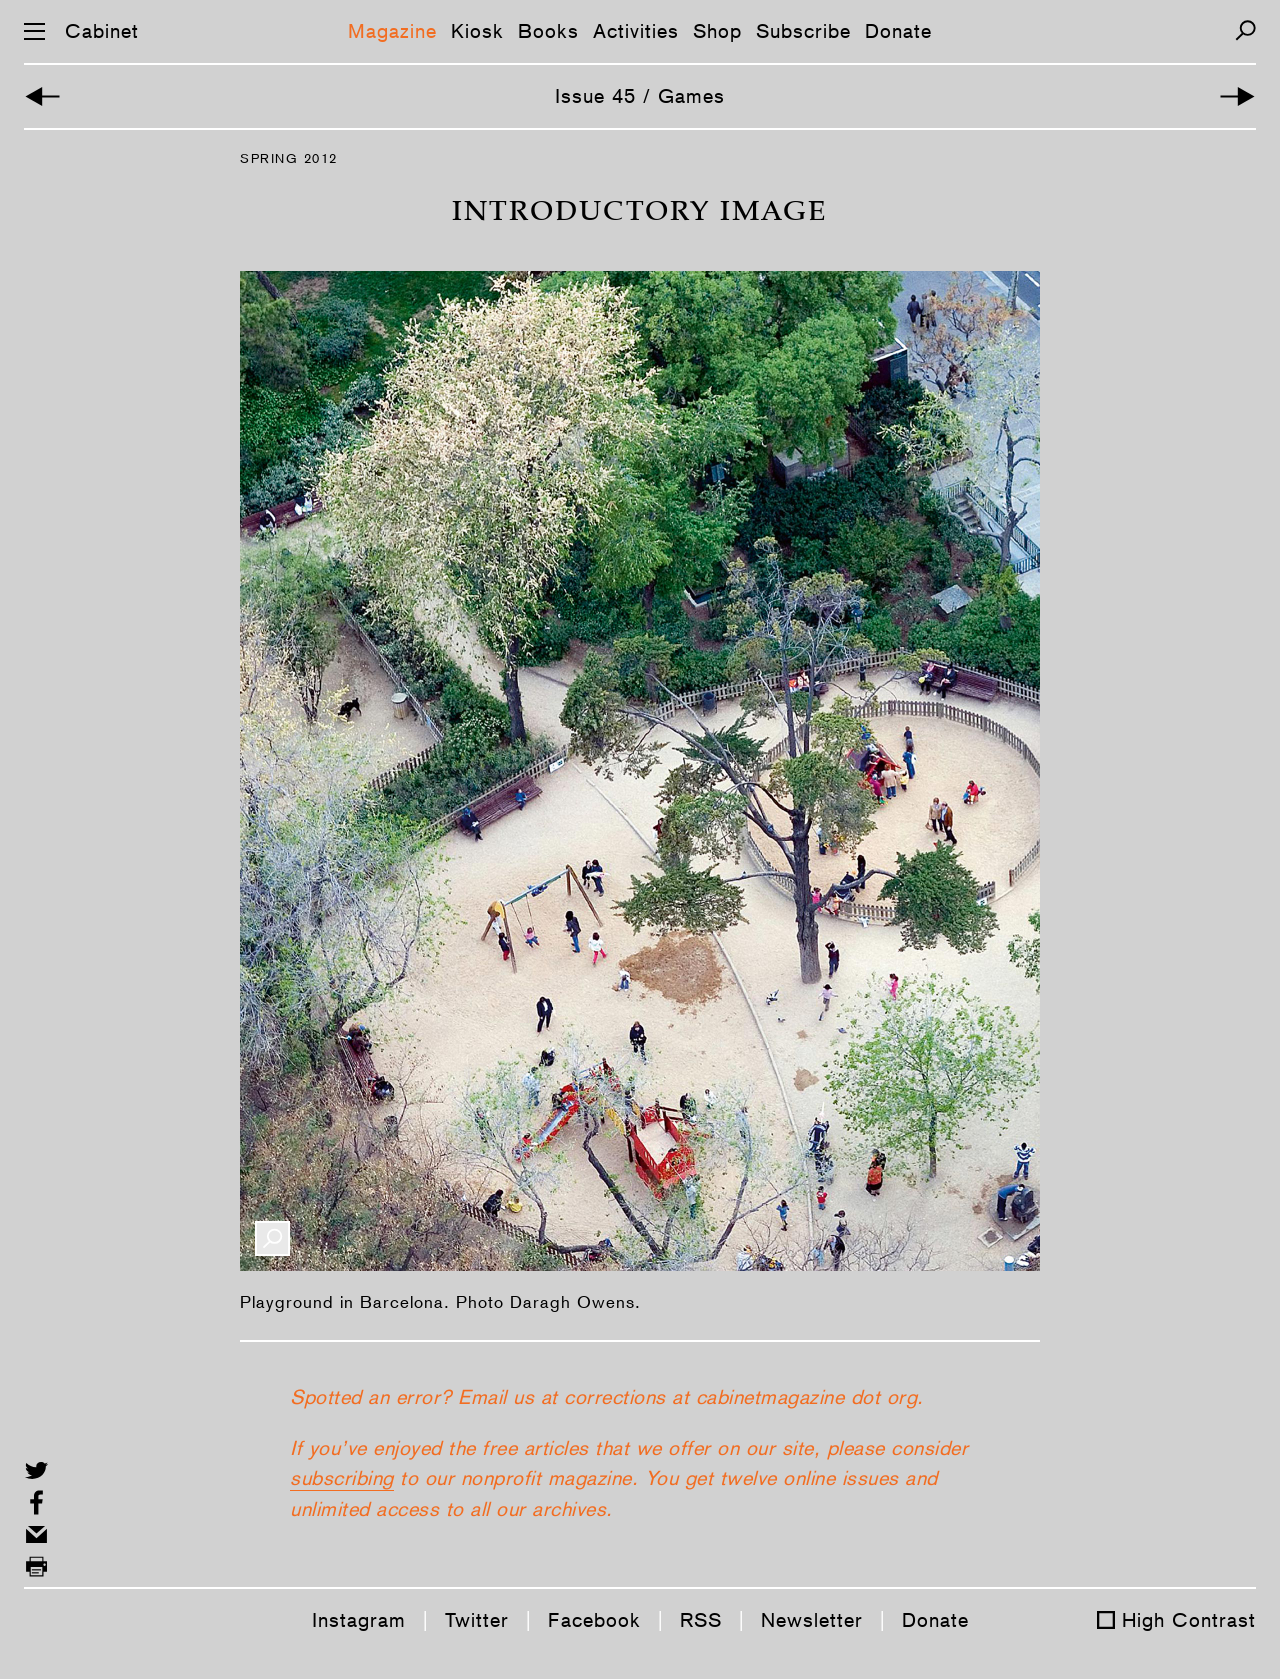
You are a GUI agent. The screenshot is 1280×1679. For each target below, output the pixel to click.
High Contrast (1189, 1620)
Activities (636, 31)
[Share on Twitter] (36, 1470)
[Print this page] (36, 1566)
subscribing (342, 1478)
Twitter (477, 1620)
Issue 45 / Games (640, 96)
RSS (701, 1620)
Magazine (392, 31)
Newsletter (812, 1620)
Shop (717, 31)
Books (548, 31)
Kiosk (477, 31)
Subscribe (803, 31)
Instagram (359, 1620)
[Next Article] (1237, 96)
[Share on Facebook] (36, 1502)
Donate (898, 31)
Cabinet (102, 31)
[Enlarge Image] (272, 1238)
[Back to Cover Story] (42, 96)
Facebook (594, 1620)
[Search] (1245, 30)
